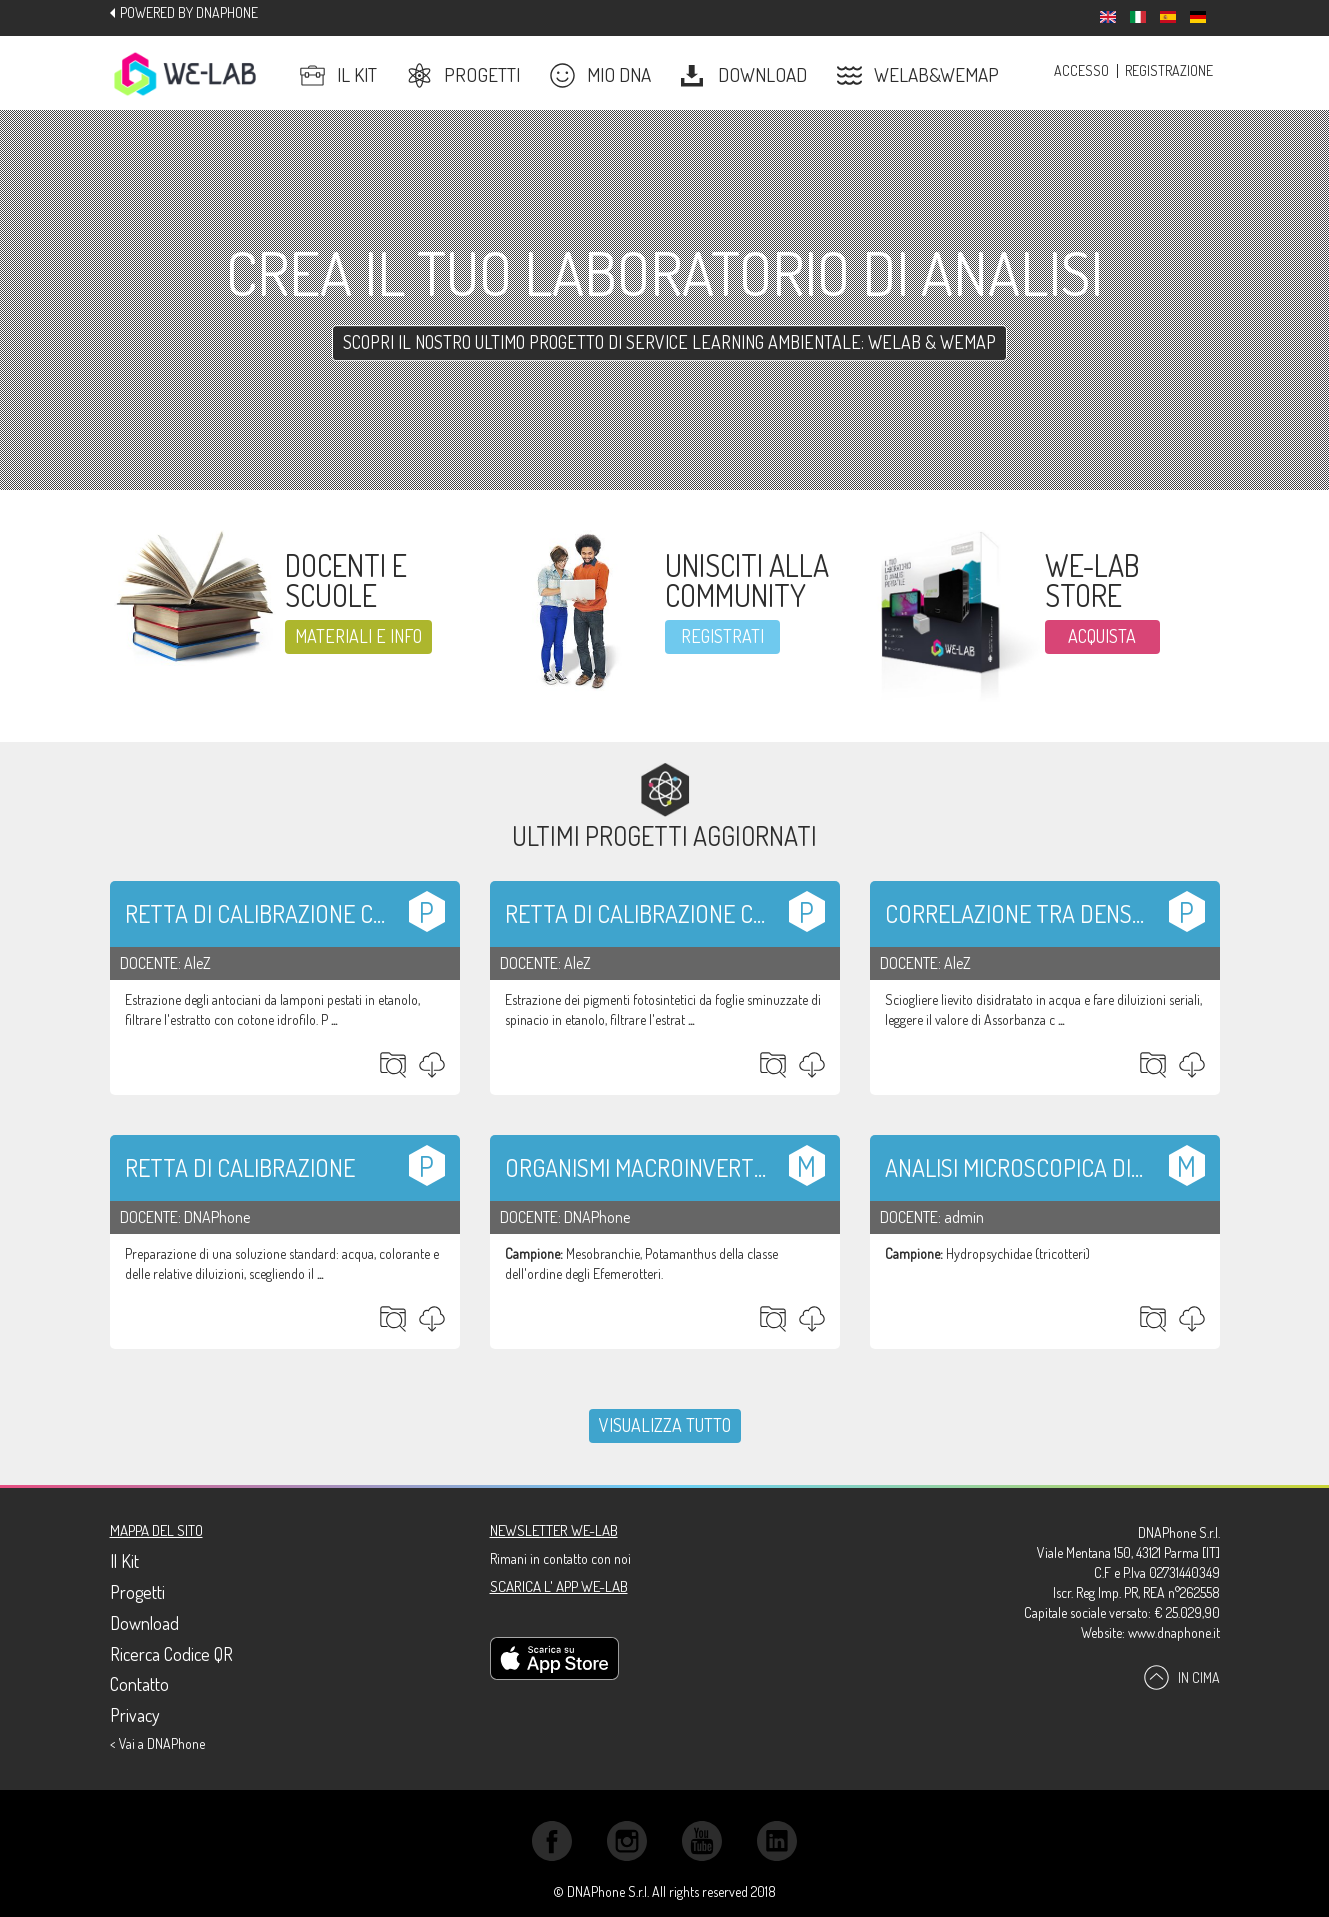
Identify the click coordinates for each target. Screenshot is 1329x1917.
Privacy (135, 1715)
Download (744, 75)
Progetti (463, 75)
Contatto (139, 1684)
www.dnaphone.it (1174, 1632)
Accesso (1081, 70)
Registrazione (1169, 70)
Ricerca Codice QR (171, 1654)
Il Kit (338, 75)
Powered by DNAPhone (189, 12)
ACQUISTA (1102, 636)
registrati (722, 636)
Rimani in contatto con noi (560, 1558)
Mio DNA (600, 75)
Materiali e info (358, 636)
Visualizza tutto (665, 1425)
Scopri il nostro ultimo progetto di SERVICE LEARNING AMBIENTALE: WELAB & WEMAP (669, 342)
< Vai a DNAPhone (157, 1743)
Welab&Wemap (918, 75)
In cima (1182, 1676)
